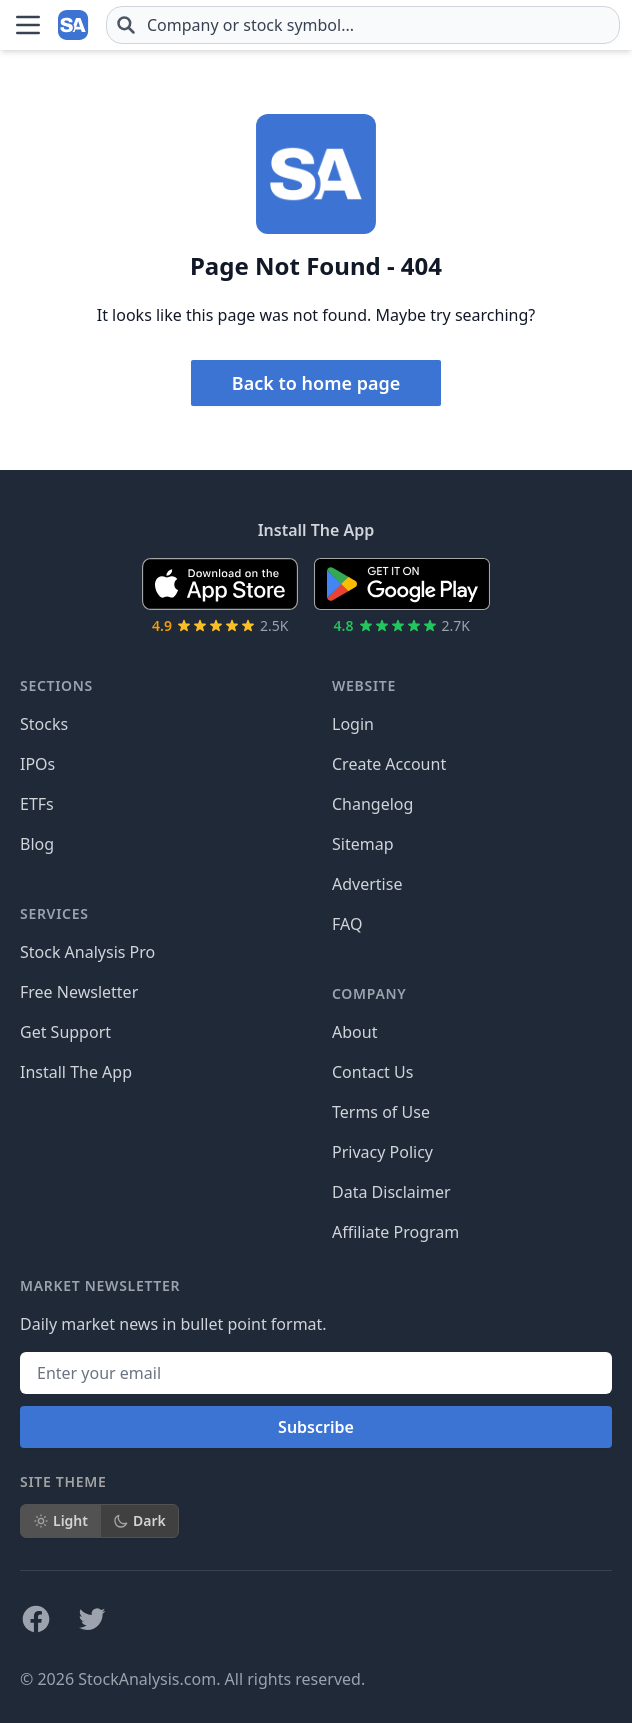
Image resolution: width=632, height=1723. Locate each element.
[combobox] (363, 25)
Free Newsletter (79, 992)
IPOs (37, 764)
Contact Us (372, 1072)
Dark (139, 1520)
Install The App (76, 1072)
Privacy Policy (382, 1152)
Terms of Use (381, 1112)
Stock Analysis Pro (87, 952)
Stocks (44, 724)
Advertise (367, 884)
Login (353, 724)
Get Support (65, 1032)
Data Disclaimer (391, 1192)
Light (60, 1520)
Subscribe (316, 1427)
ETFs (37, 804)
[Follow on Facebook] (36, 1619)
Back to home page (316, 383)
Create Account (389, 764)
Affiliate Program (395, 1232)
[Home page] (74, 25)
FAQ (347, 924)
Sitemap (363, 844)
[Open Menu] (28, 25)
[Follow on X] (92, 1619)
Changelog (372, 804)
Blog (37, 844)
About (354, 1032)
